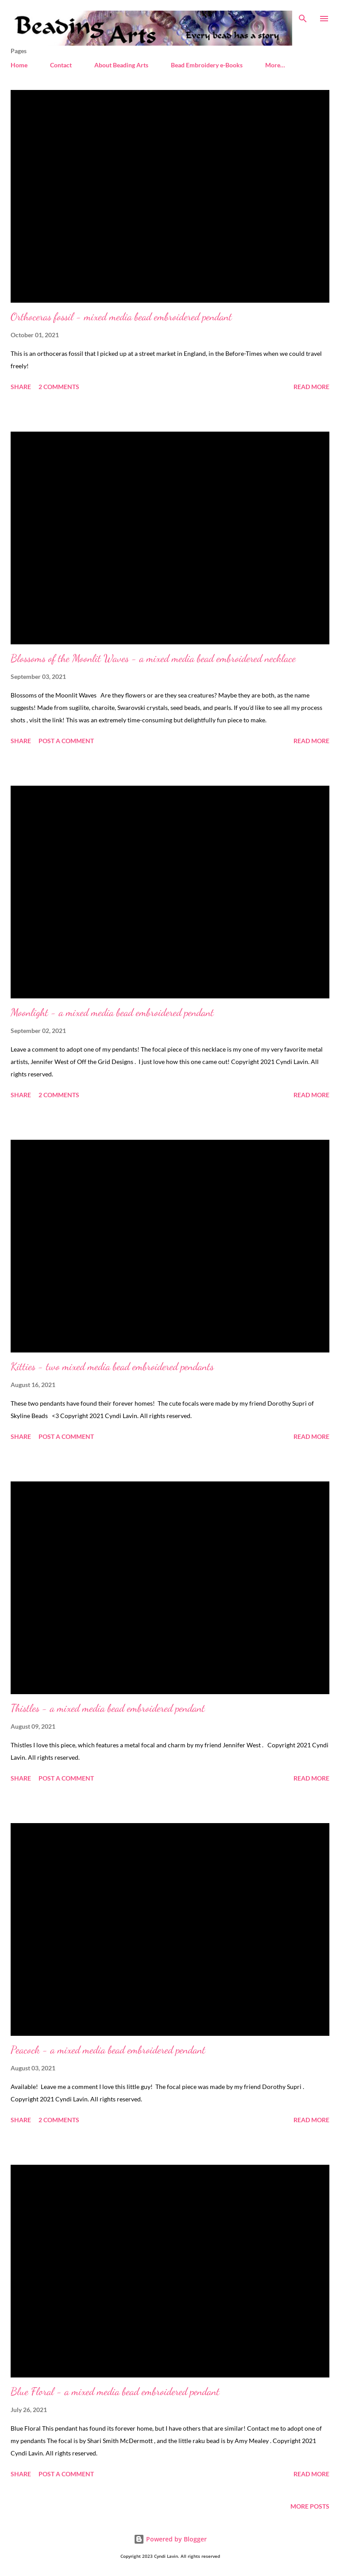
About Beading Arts (121, 65)
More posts (309, 2506)
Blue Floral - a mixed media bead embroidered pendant (115, 2391)
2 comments (59, 386)
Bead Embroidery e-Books (207, 65)
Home (19, 65)
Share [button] (21, 386)
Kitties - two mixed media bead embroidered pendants (112, 1366)
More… (275, 65)
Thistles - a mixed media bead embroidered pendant (108, 1708)
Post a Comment (66, 740)
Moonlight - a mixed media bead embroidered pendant (112, 1012)
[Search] (303, 16)
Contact (61, 65)
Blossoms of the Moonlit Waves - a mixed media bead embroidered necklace (153, 658)
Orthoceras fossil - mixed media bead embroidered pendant (121, 316)
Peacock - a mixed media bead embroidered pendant (108, 2049)
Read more (311, 386)
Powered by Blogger (170, 2539)
